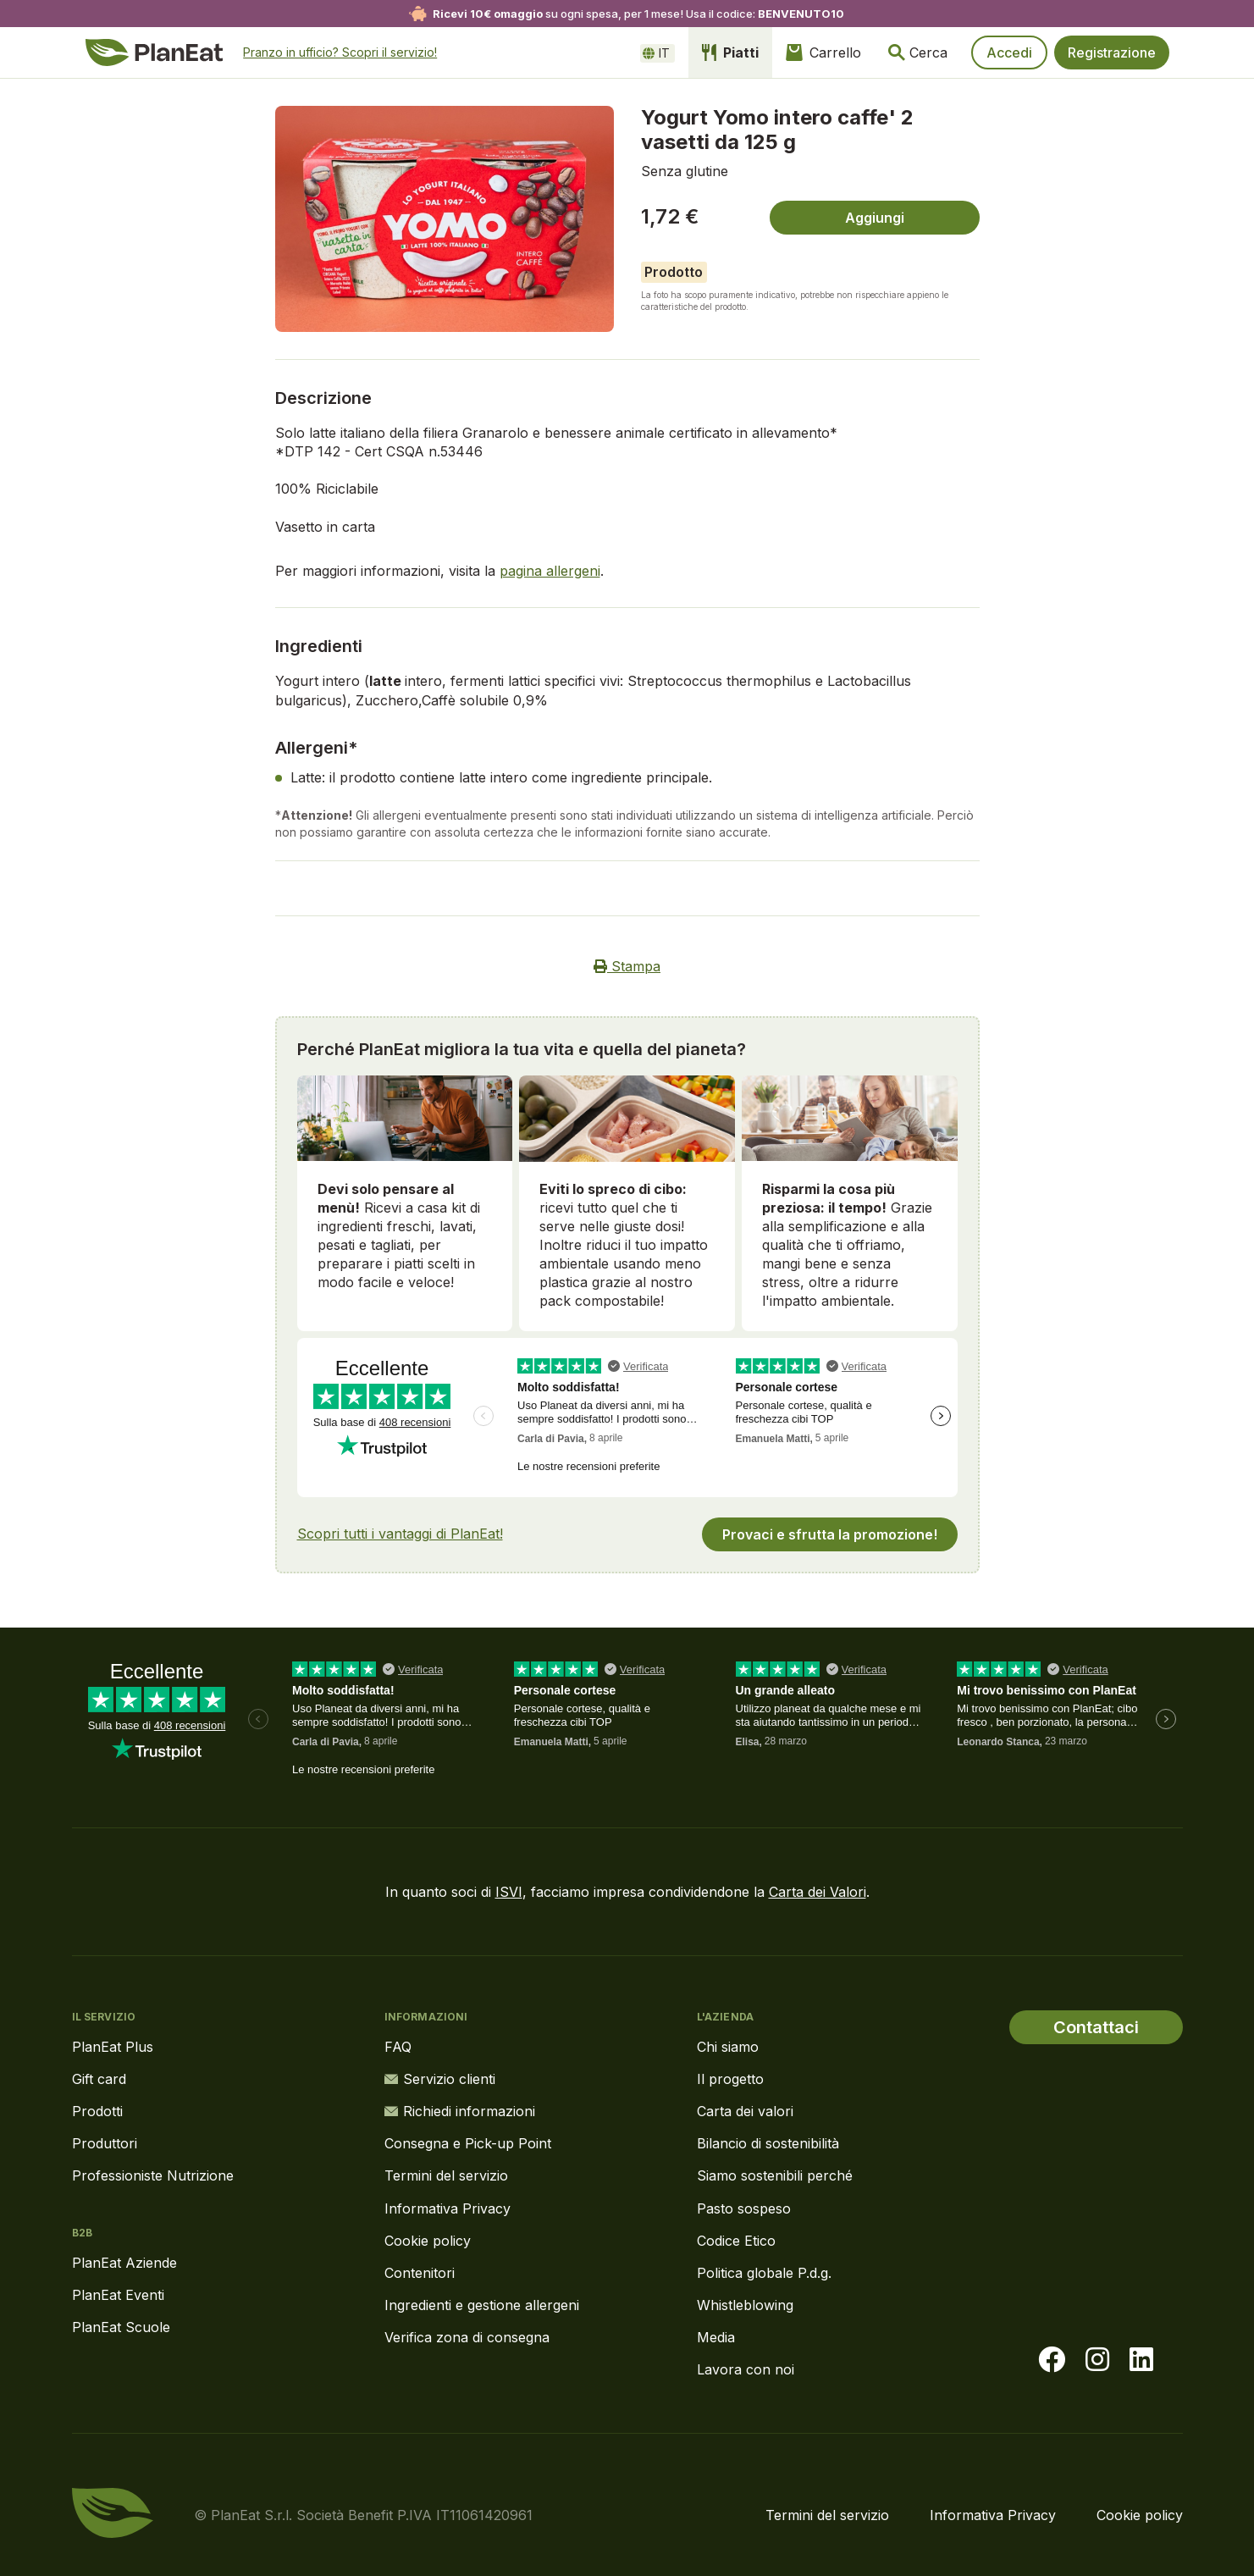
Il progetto (730, 2078)
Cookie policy (427, 2240)
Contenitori (419, 2272)
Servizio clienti (439, 2078)
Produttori (104, 2143)
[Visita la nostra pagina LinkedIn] (1141, 2360)
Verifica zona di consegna (467, 2337)
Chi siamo (728, 2046)
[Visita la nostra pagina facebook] (1051, 2360)
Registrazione (1112, 52)
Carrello (823, 52)
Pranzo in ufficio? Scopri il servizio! (340, 52)
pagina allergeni (550, 570)
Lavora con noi (745, 2369)
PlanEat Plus (112, 2046)
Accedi (1009, 52)
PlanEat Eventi (118, 2294)
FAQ (398, 2046)
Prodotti (97, 2111)
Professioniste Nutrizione (153, 2175)
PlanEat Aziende (124, 2262)
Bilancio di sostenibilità (768, 2143)
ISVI (508, 1891)
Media (716, 2337)
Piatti (730, 52)
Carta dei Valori (817, 1891)
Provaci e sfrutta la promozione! (829, 1534)
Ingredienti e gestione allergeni (481, 2305)
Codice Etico (736, 2240)
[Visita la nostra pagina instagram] (1097, 2360)
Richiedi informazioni (459, 2111)
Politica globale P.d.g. (764, 2272)
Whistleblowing (745, 2305)
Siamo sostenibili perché (775, 2175)
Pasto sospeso (744, 2208)
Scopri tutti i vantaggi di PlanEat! (400, 1533)
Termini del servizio (446, 2175)
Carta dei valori (745, 2111)
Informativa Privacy (447, 2208)
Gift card (99, 2078)
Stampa (627, 966)
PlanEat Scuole (121, 2327)
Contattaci (1096, 2027)
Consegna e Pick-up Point (467, 2143)
